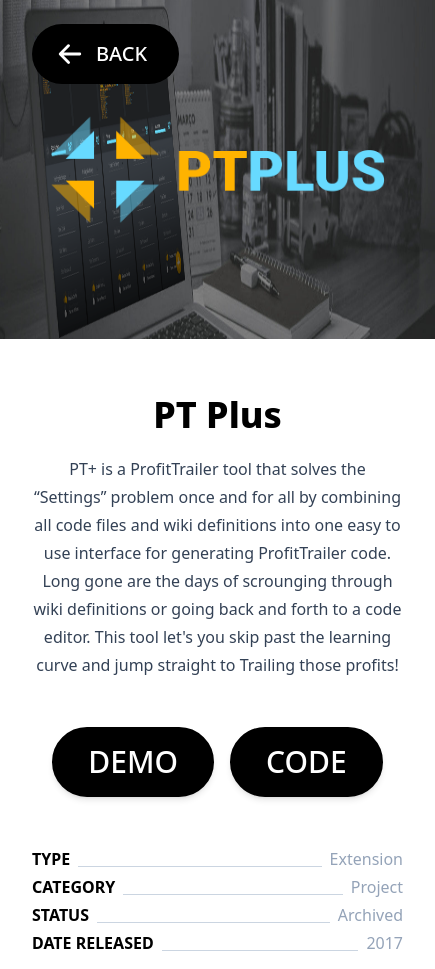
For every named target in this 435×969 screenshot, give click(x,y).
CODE (306, 761)
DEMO (133, 761)
